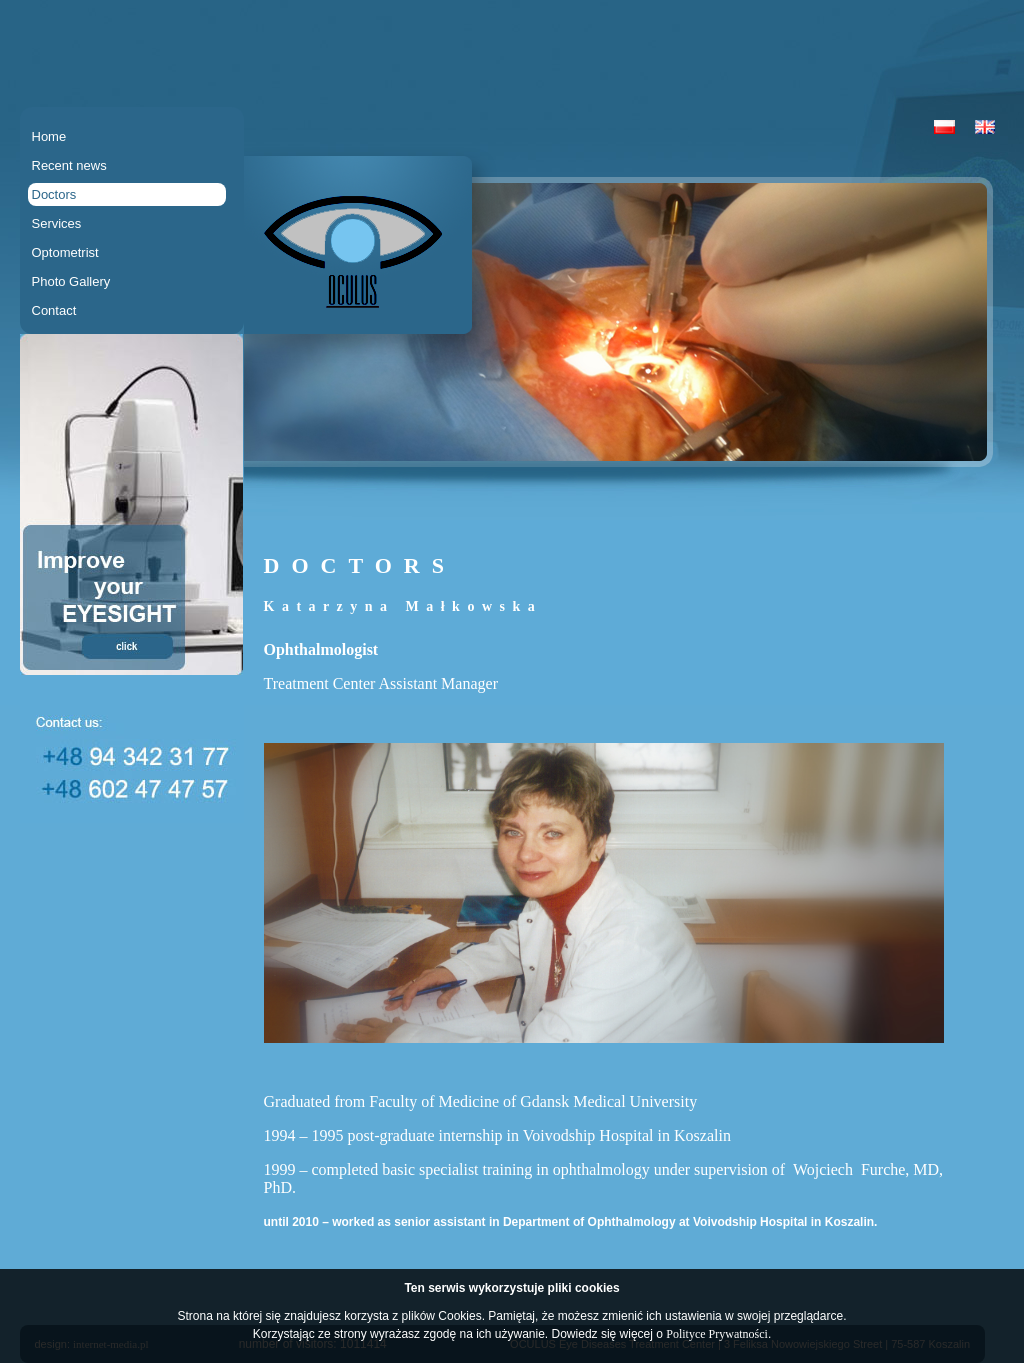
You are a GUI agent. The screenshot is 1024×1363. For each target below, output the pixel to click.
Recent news (69, 165)
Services (57, 223)
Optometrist (65, 252)
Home (49, 136)
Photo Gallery (71, 281)
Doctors (54, 194)
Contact (54, 310)
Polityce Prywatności (717, 1334)
